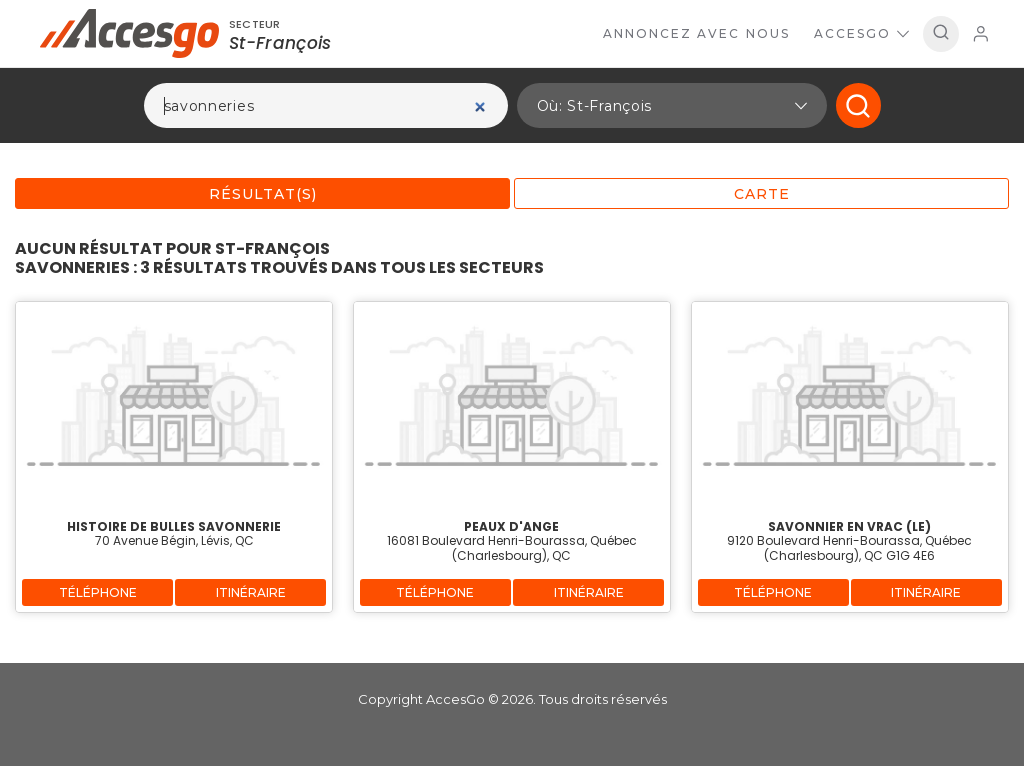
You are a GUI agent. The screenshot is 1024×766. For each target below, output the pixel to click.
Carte (762, 194)
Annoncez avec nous (696, 33)
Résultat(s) (263, 194)
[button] (672, 105)
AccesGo (861, 33)
